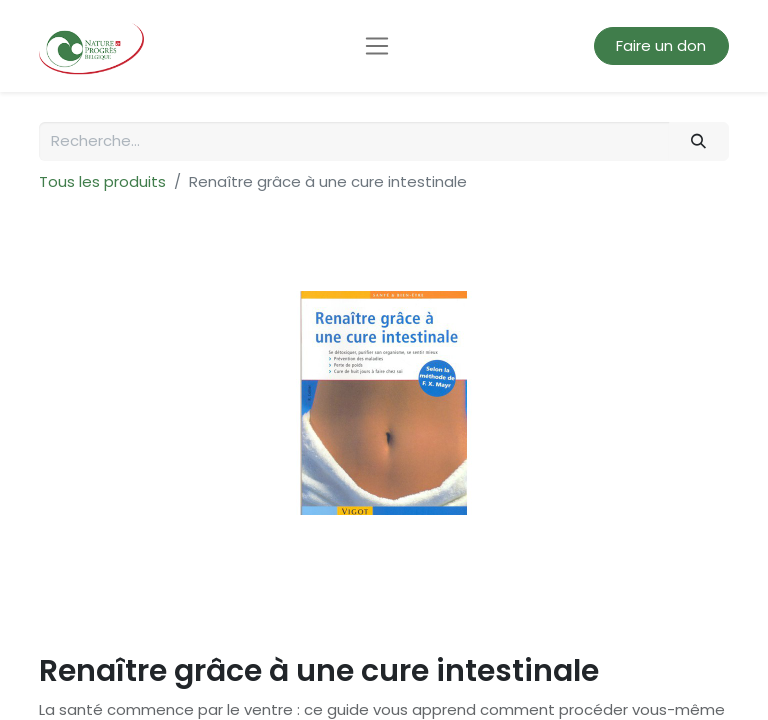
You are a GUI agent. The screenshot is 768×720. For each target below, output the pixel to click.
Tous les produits (102, 181)
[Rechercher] (699, 141)
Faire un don (661, 45)
